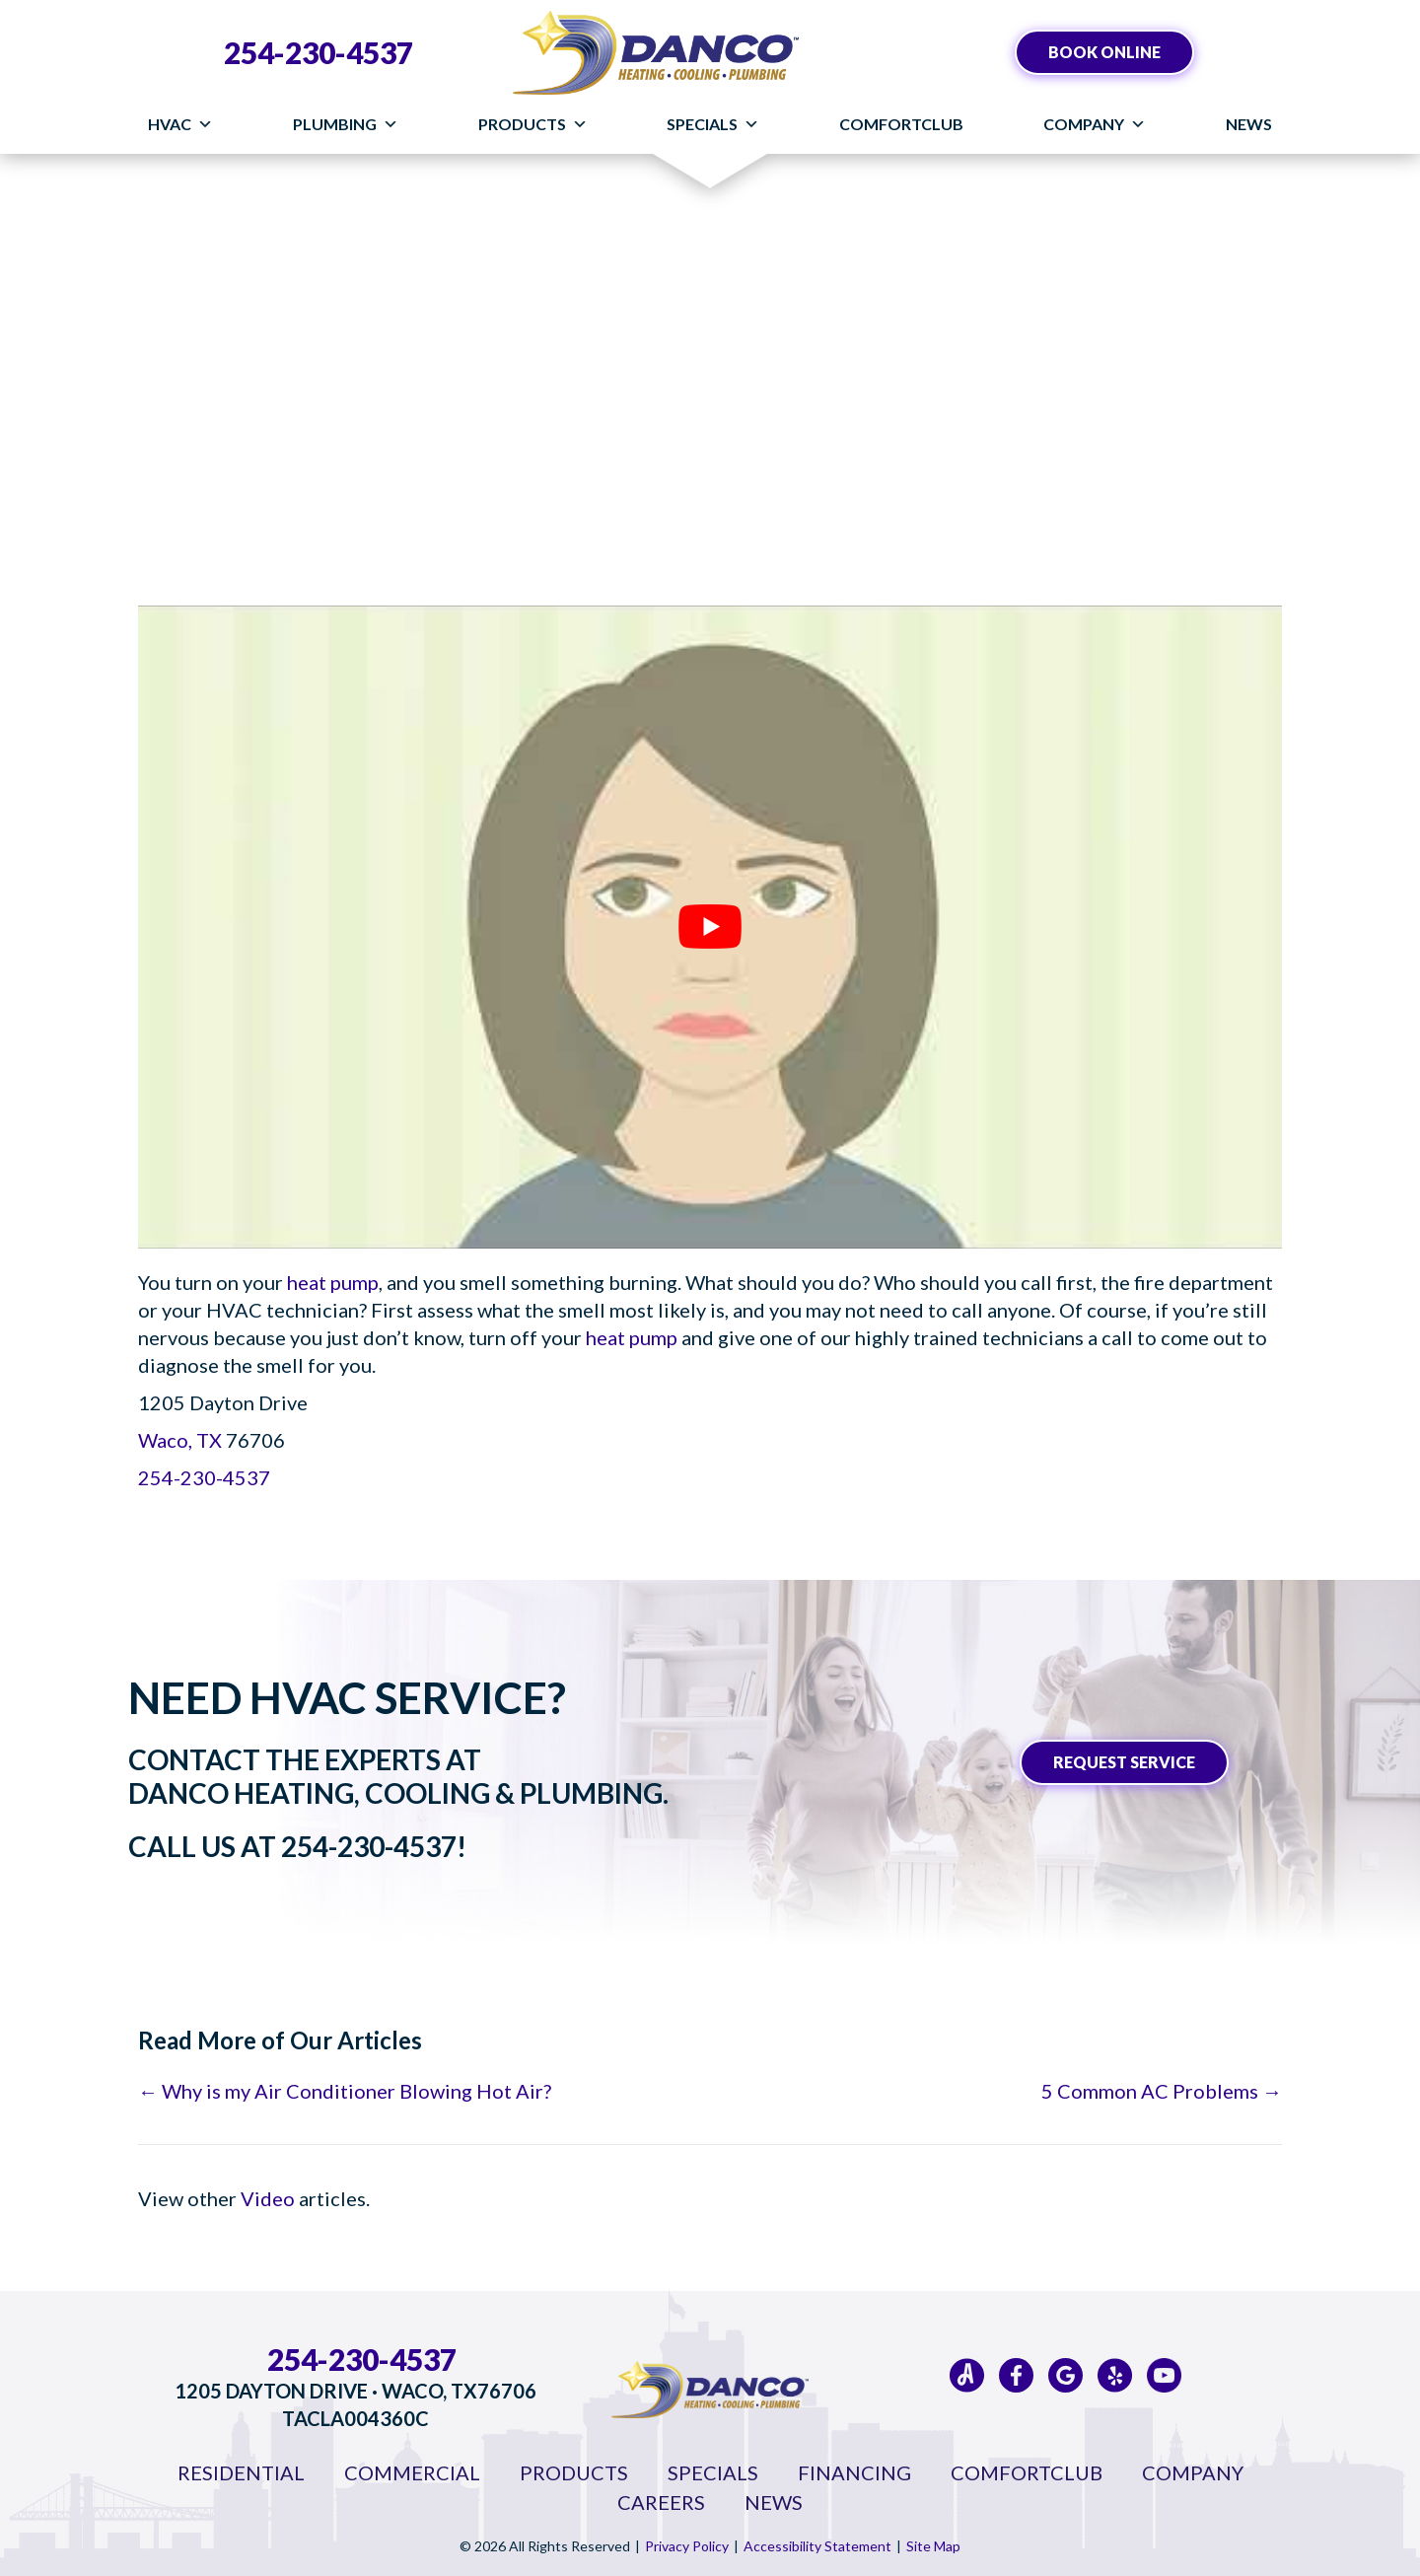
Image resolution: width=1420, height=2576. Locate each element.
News (1249, 123)
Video (268, 2198)
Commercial (412, 2472)
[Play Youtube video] (710, 927)
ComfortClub (901, 123)
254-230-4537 (318, 52)
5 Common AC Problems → (1161, 2091)
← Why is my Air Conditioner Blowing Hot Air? (344, 2091)
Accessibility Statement (817, 2546)
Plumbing (345, 124)
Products (533, 124)
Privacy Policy (687, 2546)
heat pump (333, 1282)
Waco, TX (180, 1440)
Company (1094, 124)
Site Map (933, 2546)
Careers (661, 2502)
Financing (854, 2472)
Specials (713, 124)
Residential (241, 2472)
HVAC (180, 124)
